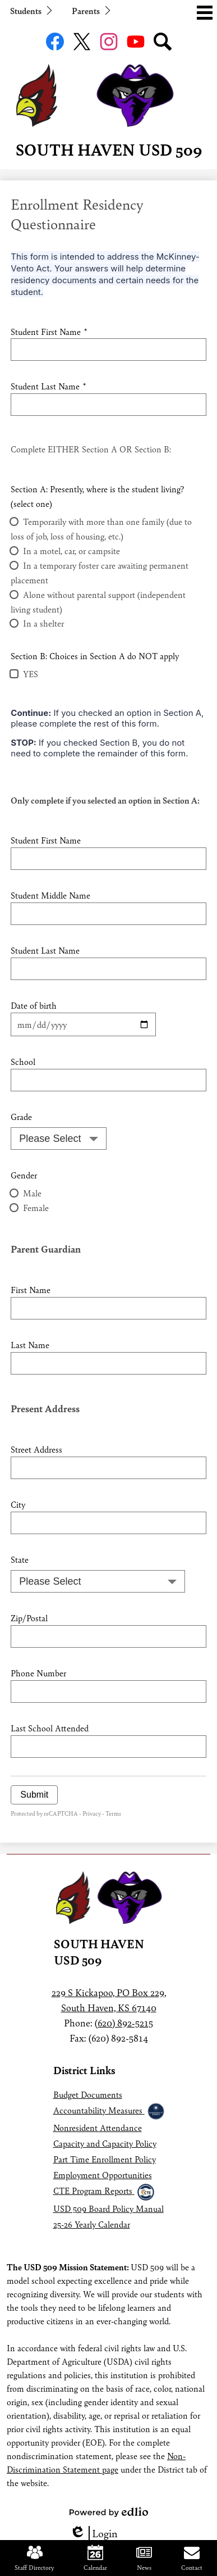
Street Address (36, 1449)
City (18, 1504)
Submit (34, 1794)
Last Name (30, 1344)
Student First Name (49, 331)
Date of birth (34, 1005)
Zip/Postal (29, 1617)
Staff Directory (34, 2558)
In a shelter (43, 623)
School (23, 1061)
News (144, 2558)
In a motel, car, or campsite (71, 550)
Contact (191, 2558)
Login (94, 2533)
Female (36, 1207)
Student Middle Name (50, 895)
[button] (30, 10)
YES (30, 673)
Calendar (95, 2558)
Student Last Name (48, 386)
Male (32, 1193)
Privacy (91, 1813)
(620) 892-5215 (124, 2022)
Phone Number (38, 1673)
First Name (30, 1289)
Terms (113, 1813)
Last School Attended (50, 1728)
